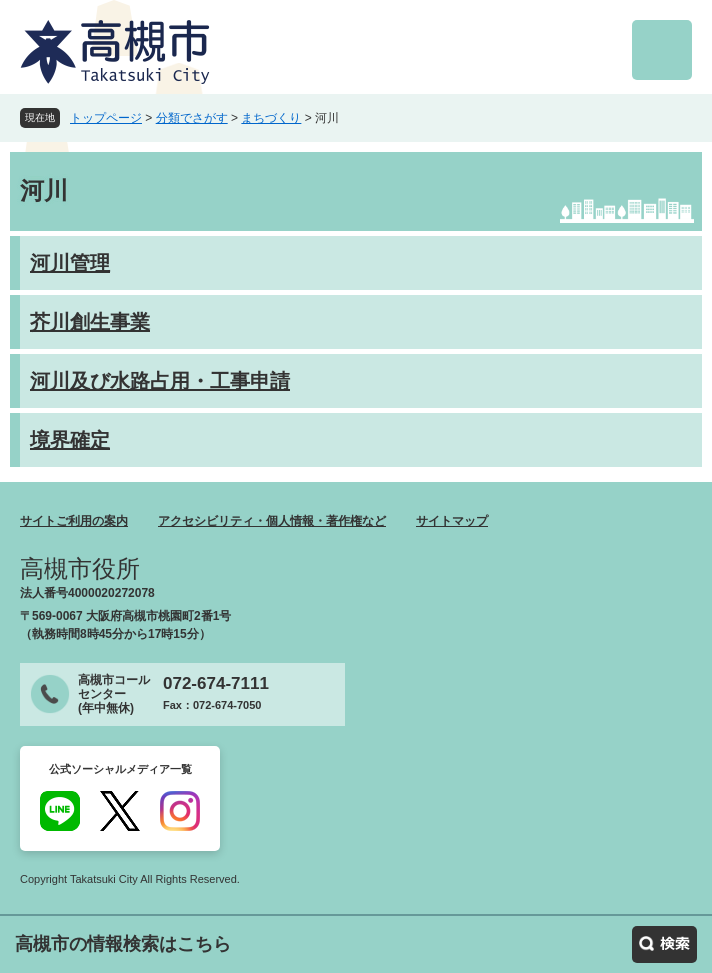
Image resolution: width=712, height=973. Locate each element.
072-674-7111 (216, 683)
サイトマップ (452, 521)
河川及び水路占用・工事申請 (160, 381)
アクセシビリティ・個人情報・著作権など (272, 521)
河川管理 (70, 263)
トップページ (106, 118)
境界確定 (70, 440)
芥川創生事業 (90, 322)
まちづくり (271, 118)
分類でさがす (192, 118)
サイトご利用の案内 (74, 521)
